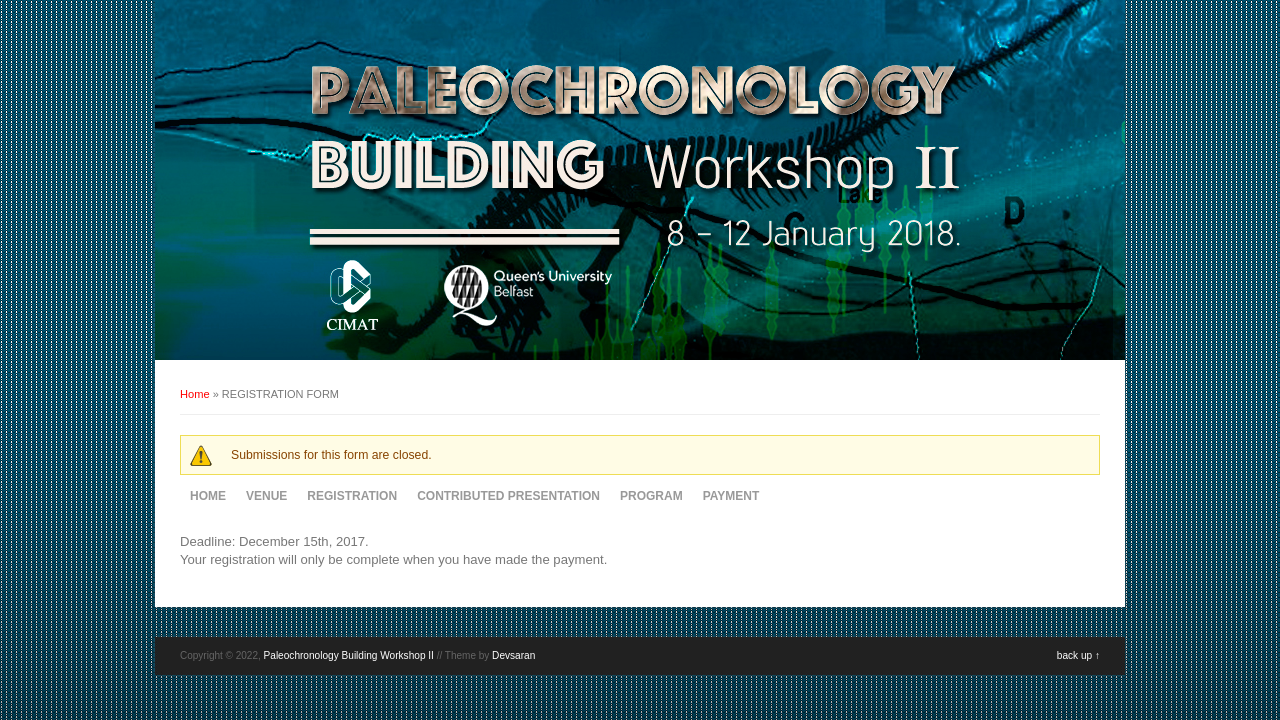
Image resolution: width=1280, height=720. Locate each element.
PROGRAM (651, 496)
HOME (208, 496)
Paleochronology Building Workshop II (349, 655)
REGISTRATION (352, 496)
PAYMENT (731, 496)
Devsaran (513, 655)
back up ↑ (1078, 655)
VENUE (266, 496)
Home (195, 394)
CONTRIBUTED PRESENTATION (508, 496)
